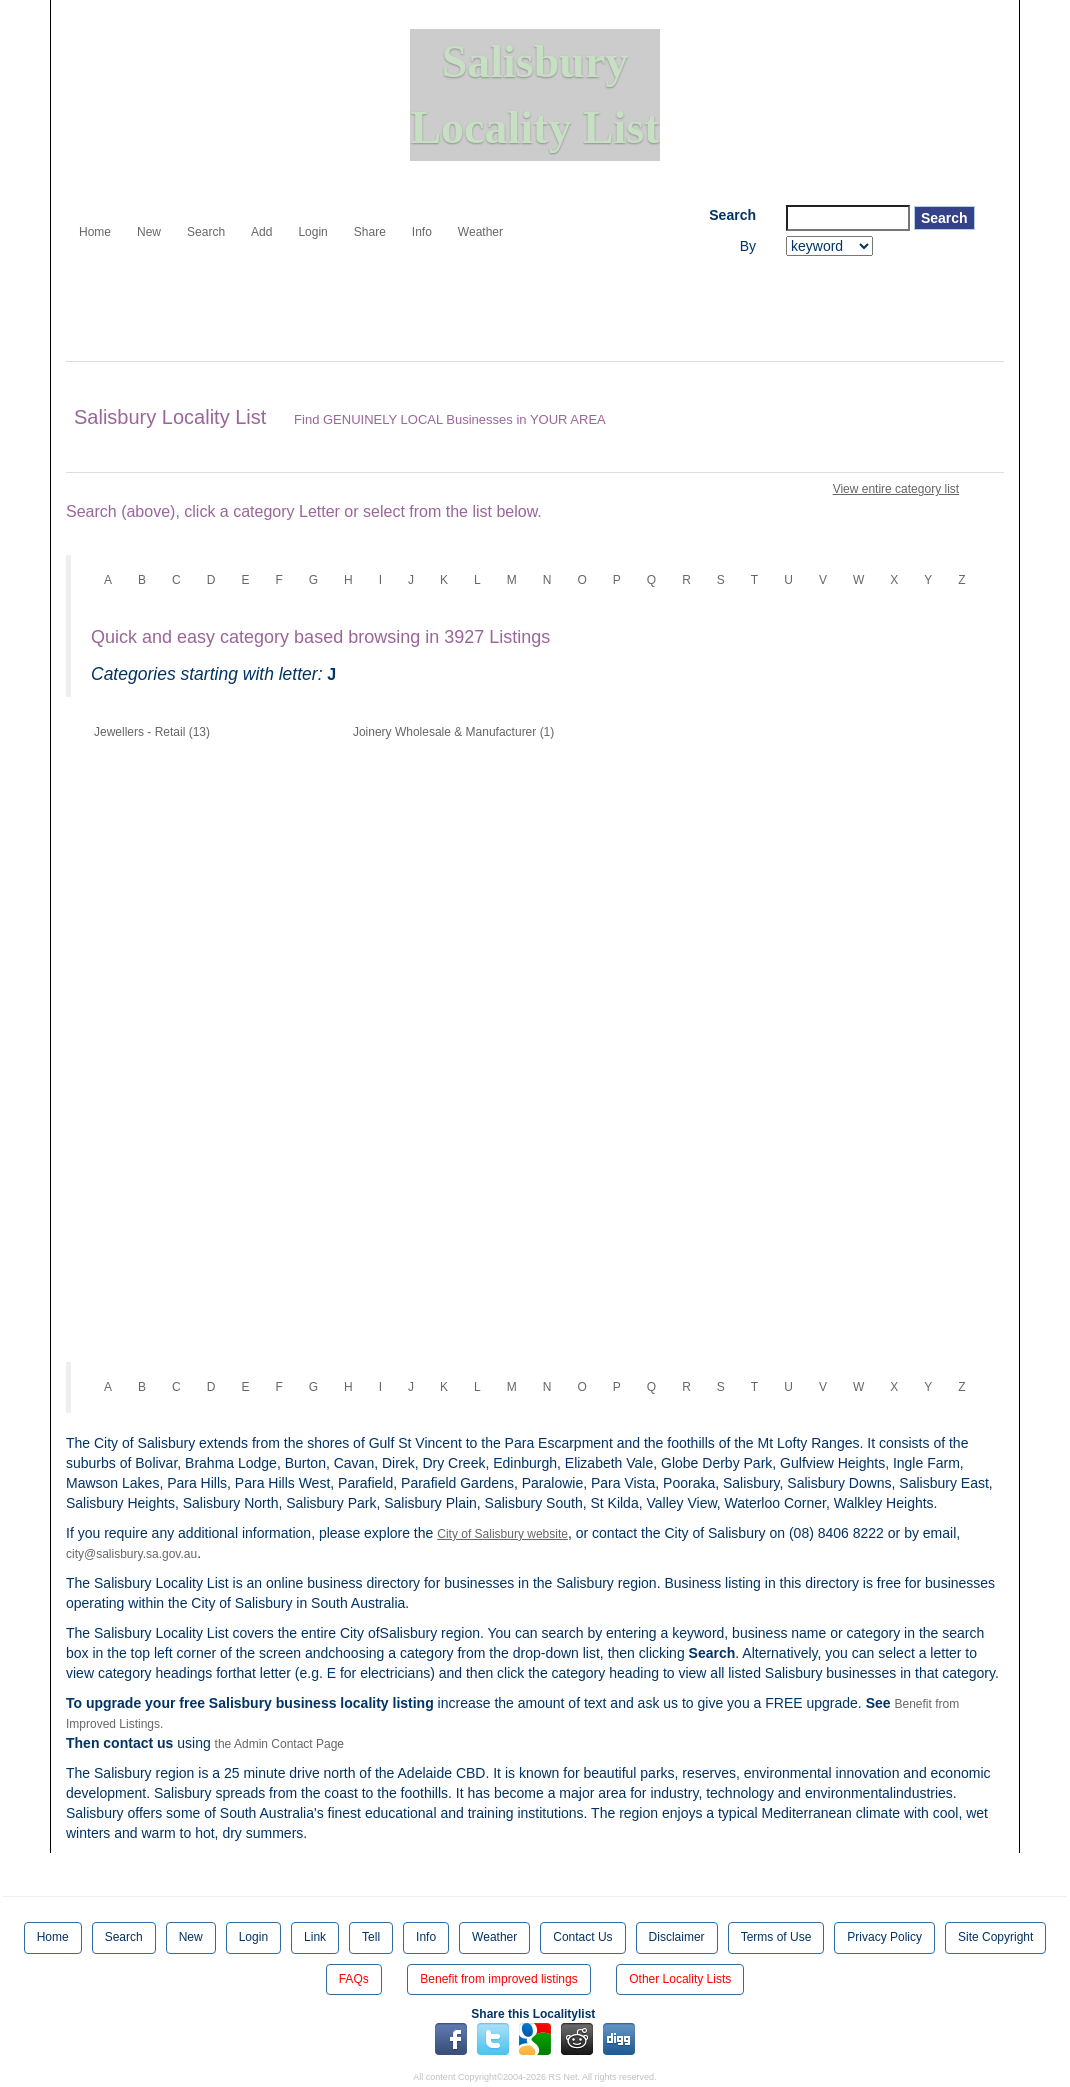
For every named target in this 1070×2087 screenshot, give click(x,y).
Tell (371, 1937)
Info (422, 232)
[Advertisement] (430, 311)
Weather (480, 232)
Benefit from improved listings (498, 1979)
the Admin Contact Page (279, 1744)
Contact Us (582, 1937)
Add (261, 232)
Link (315, 1937)
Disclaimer (677, 1937)
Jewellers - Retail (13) (152, 732)
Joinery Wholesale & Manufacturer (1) (453, 732)
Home (95, 232)
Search (206, 232)
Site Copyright (995, 1937)
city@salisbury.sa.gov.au (131, 1554)
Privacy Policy (884, 1937)
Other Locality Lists (680, 1979)
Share (370, 232)
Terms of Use (776, 1937)
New (149, 232)
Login (312, 232)
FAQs (354, 1979)
